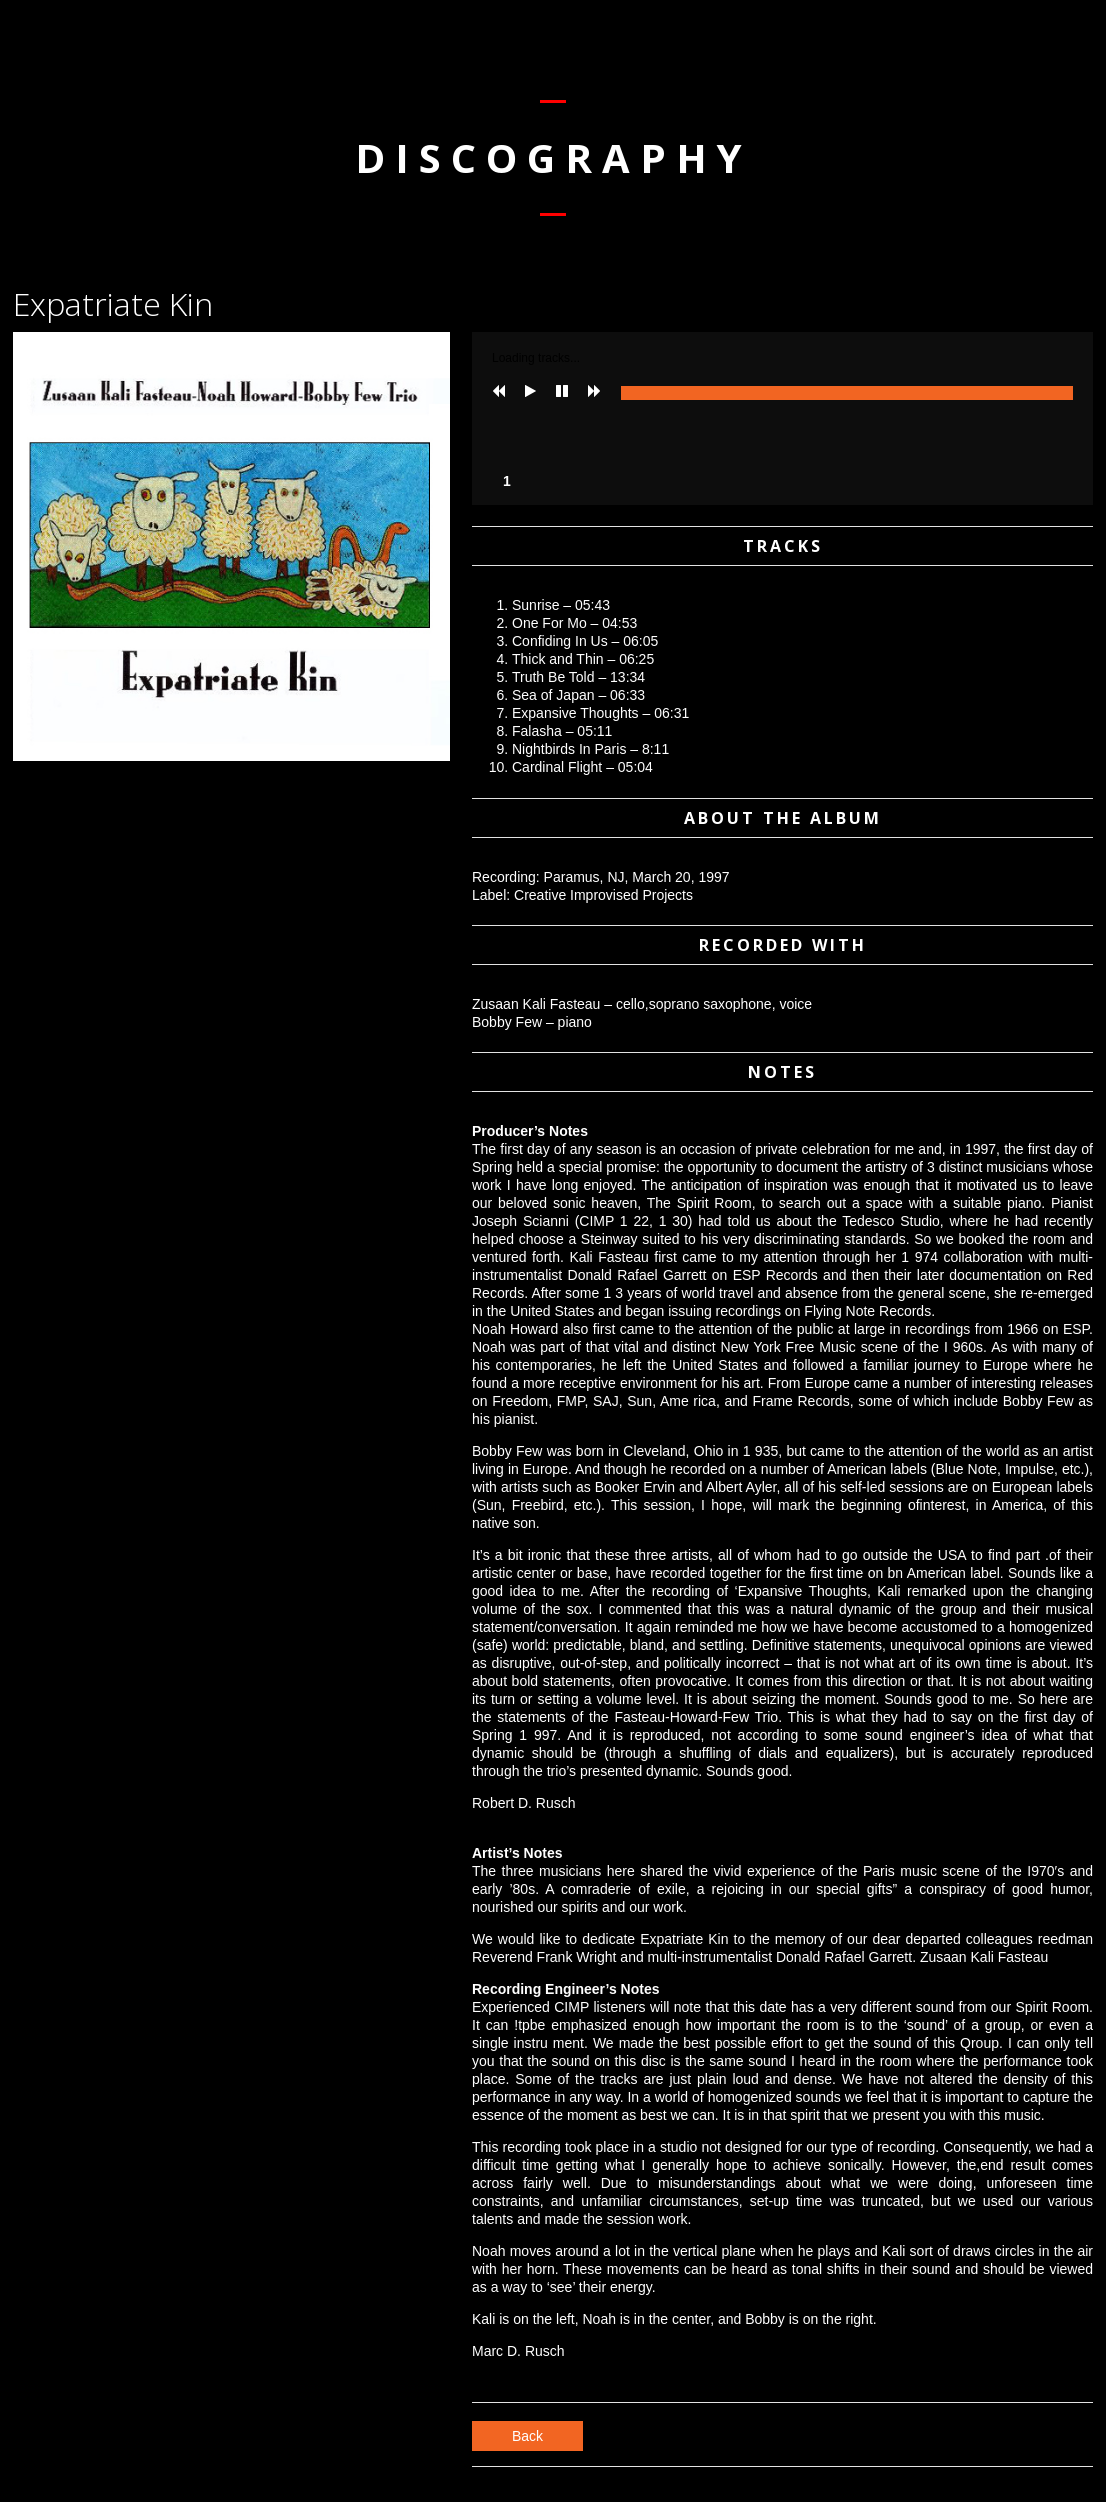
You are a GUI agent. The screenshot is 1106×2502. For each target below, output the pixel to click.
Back (527, 2436)
